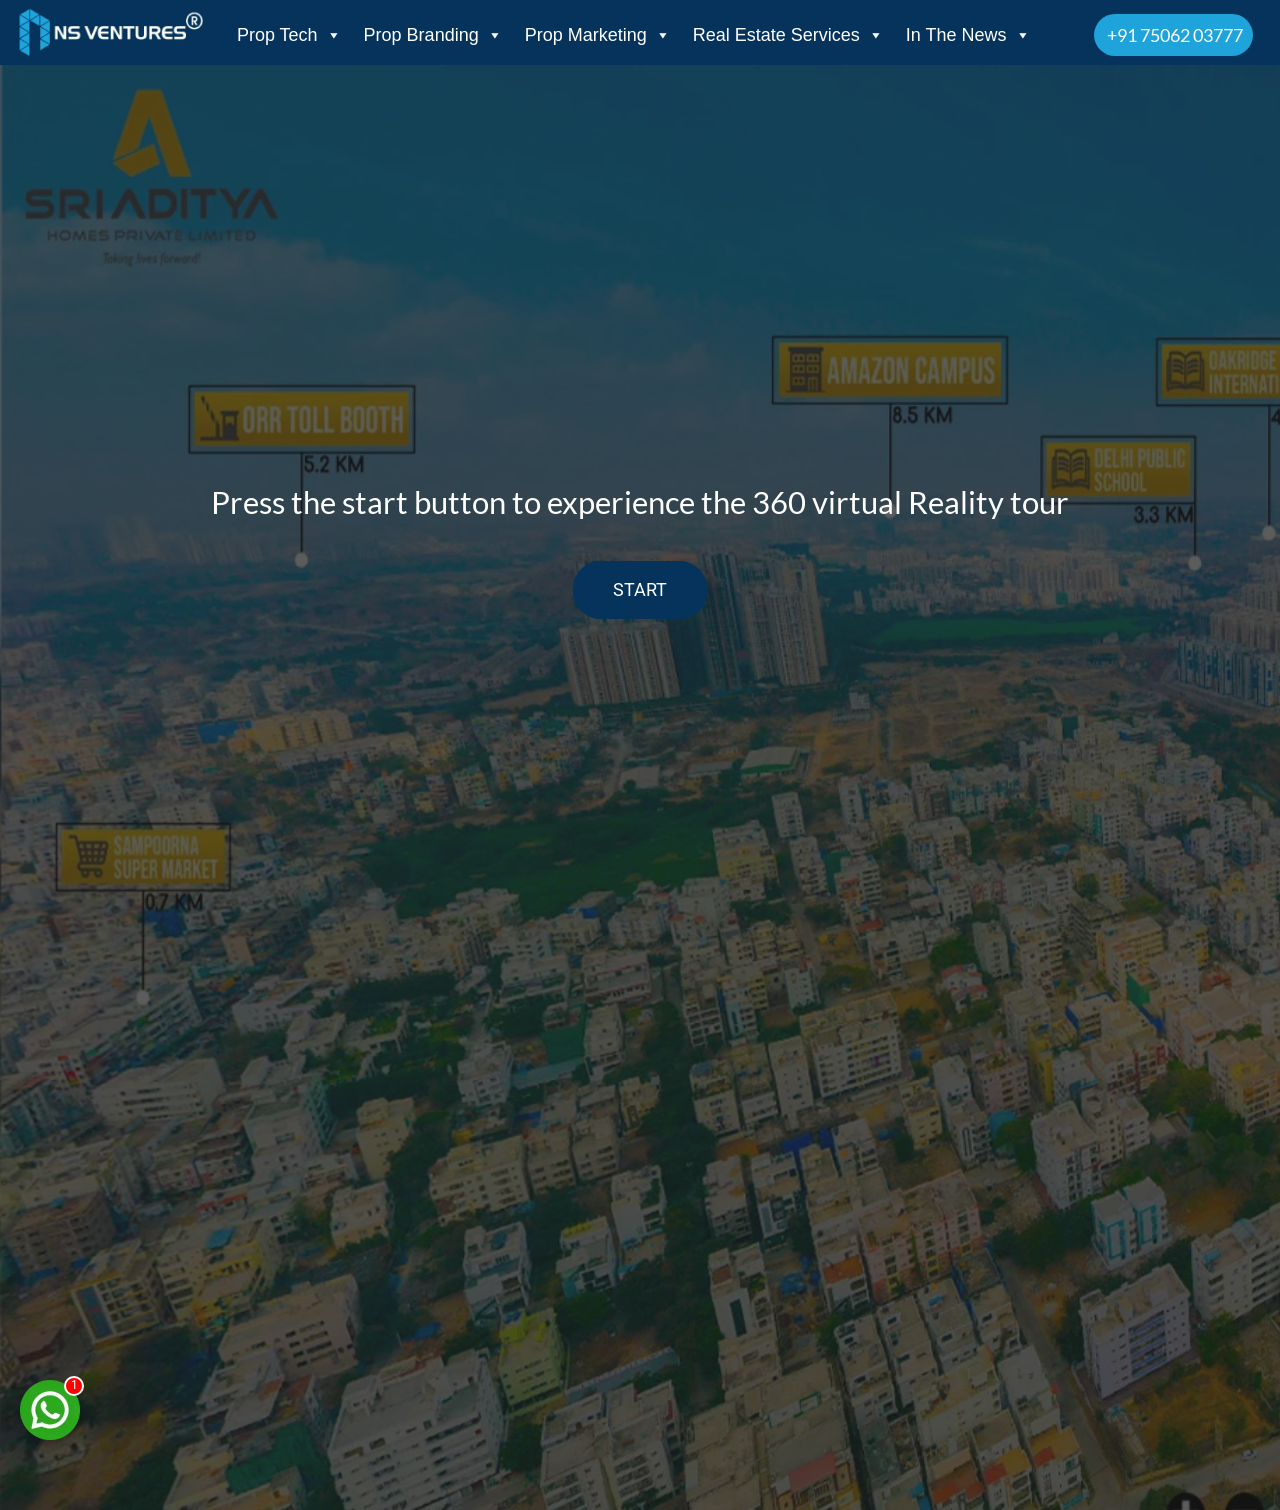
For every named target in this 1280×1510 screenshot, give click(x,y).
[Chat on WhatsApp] (50, 1410)
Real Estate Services (788, 35)
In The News (968, 35)
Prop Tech (289, 35)
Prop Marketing (598, 35)
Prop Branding (433, 35)
